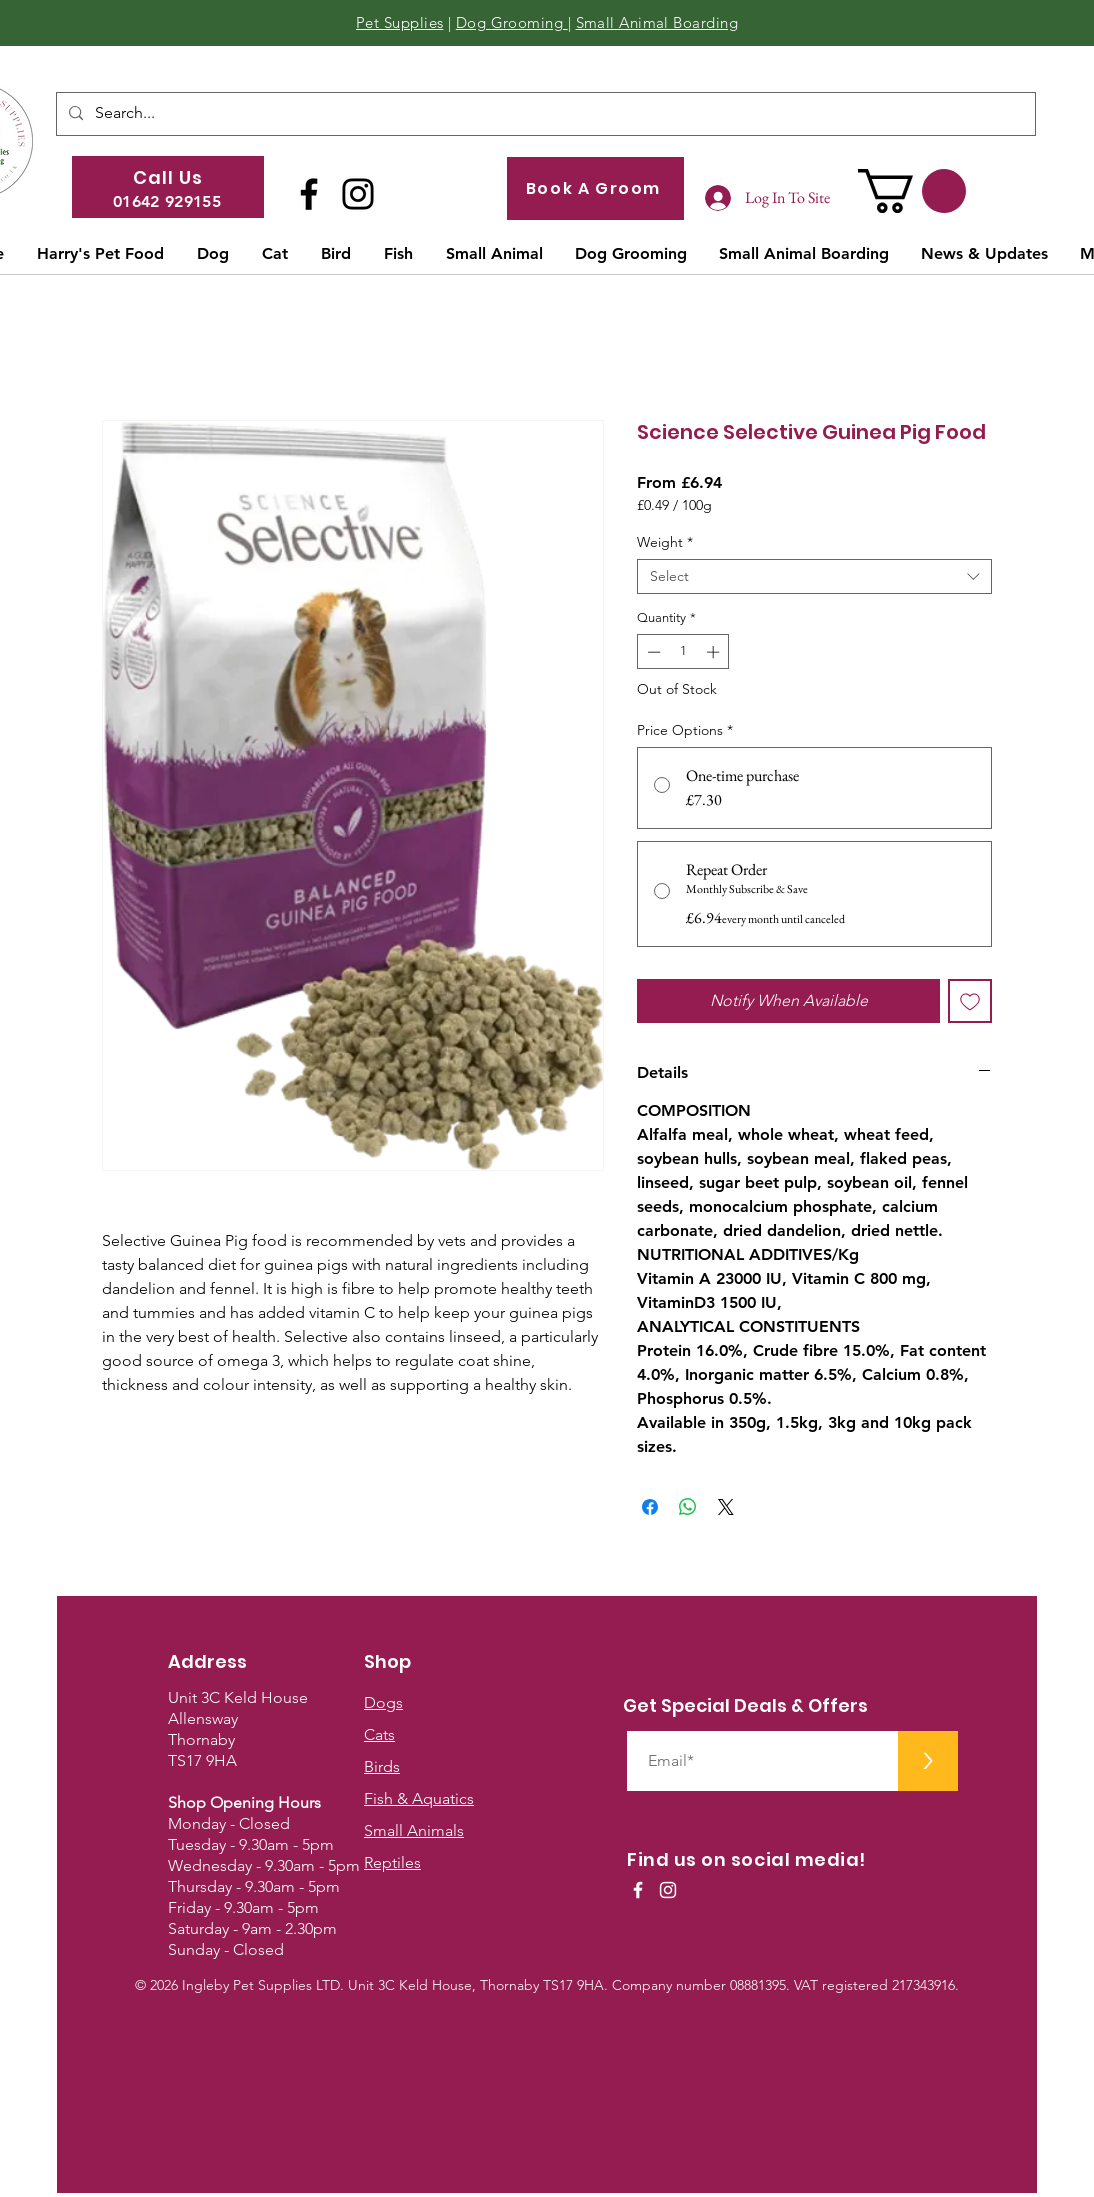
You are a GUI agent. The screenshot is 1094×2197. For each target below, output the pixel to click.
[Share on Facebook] (650, 1507)
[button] (912, 191)
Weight (665, 542)
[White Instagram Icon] (668, 1890)
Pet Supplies (399, 22)
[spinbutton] (683, 652)
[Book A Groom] (595, 188)
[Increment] (715, 652)
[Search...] (544, 114)
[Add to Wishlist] (970, 1001)
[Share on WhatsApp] (688, 1507)
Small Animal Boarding (657, 22)
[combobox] (814, 576)
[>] (928, 1761)
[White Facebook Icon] (638, 1890)
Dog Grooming (512, 22)
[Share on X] (726, 1507)
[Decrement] (652, 652)
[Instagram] (358, 194)
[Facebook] (309, 194)
